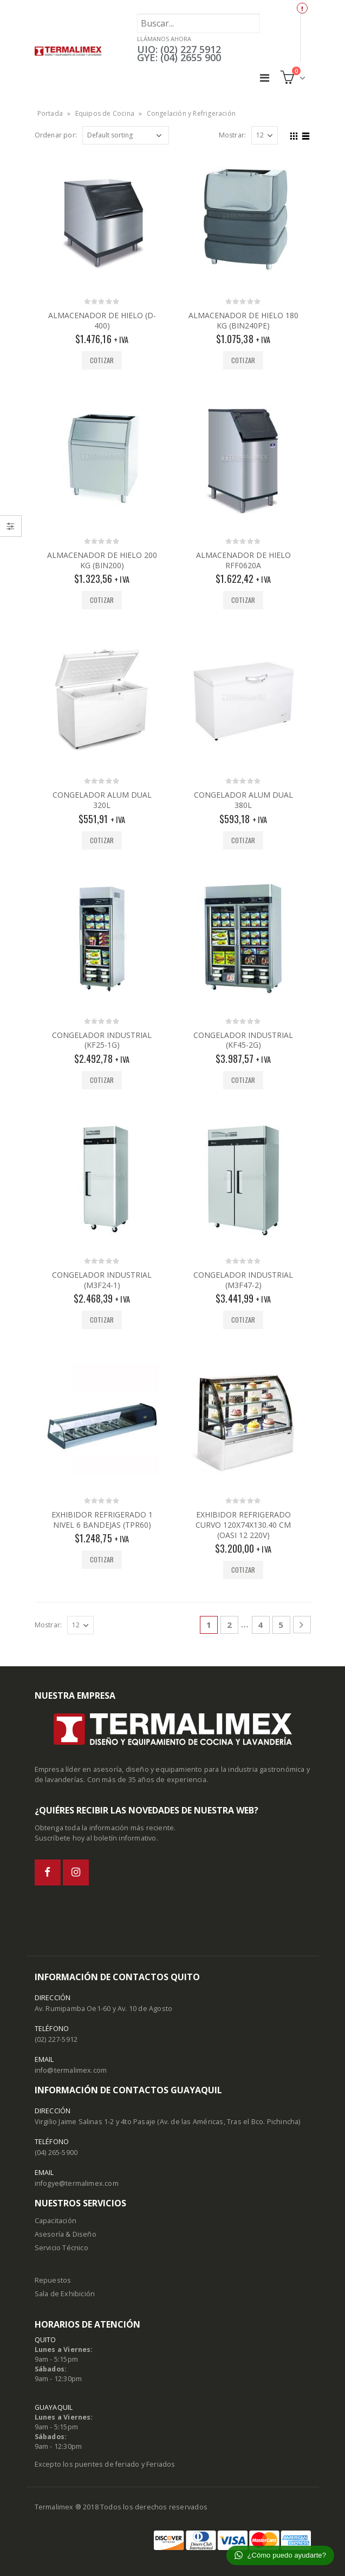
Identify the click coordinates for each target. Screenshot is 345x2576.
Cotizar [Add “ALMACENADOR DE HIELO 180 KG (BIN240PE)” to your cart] (243, 360)
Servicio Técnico (61, 2247)
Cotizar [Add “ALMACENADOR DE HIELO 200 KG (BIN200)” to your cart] (102, 600)
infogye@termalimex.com (77, 2183)
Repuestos (53, 2280)
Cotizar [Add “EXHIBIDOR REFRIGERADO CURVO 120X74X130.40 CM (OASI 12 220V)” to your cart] (243, 1570)
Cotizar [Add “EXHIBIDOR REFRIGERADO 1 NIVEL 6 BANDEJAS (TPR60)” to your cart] (102, 1559)
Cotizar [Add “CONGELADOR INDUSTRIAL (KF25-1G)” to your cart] (102, 1080)
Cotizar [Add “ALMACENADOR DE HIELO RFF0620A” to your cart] (243, 600)
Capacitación (55, 2220)
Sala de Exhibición (65, 2293)
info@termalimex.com (71, 2070)
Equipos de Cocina (104, 113)
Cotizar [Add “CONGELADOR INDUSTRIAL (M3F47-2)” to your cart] (243, 1320)
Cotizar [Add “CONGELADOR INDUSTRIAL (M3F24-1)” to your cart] (102, 1320)
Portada (50, 113)
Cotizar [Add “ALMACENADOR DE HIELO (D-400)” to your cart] (102, 360)
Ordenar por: (56, 135)
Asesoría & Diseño (65, 2234)
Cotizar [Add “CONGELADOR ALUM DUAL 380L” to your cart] (243, 840)
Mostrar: (232, 135)
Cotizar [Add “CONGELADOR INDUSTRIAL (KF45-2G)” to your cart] (243, 1080)
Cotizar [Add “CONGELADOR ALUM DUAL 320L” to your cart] (102, 840)
